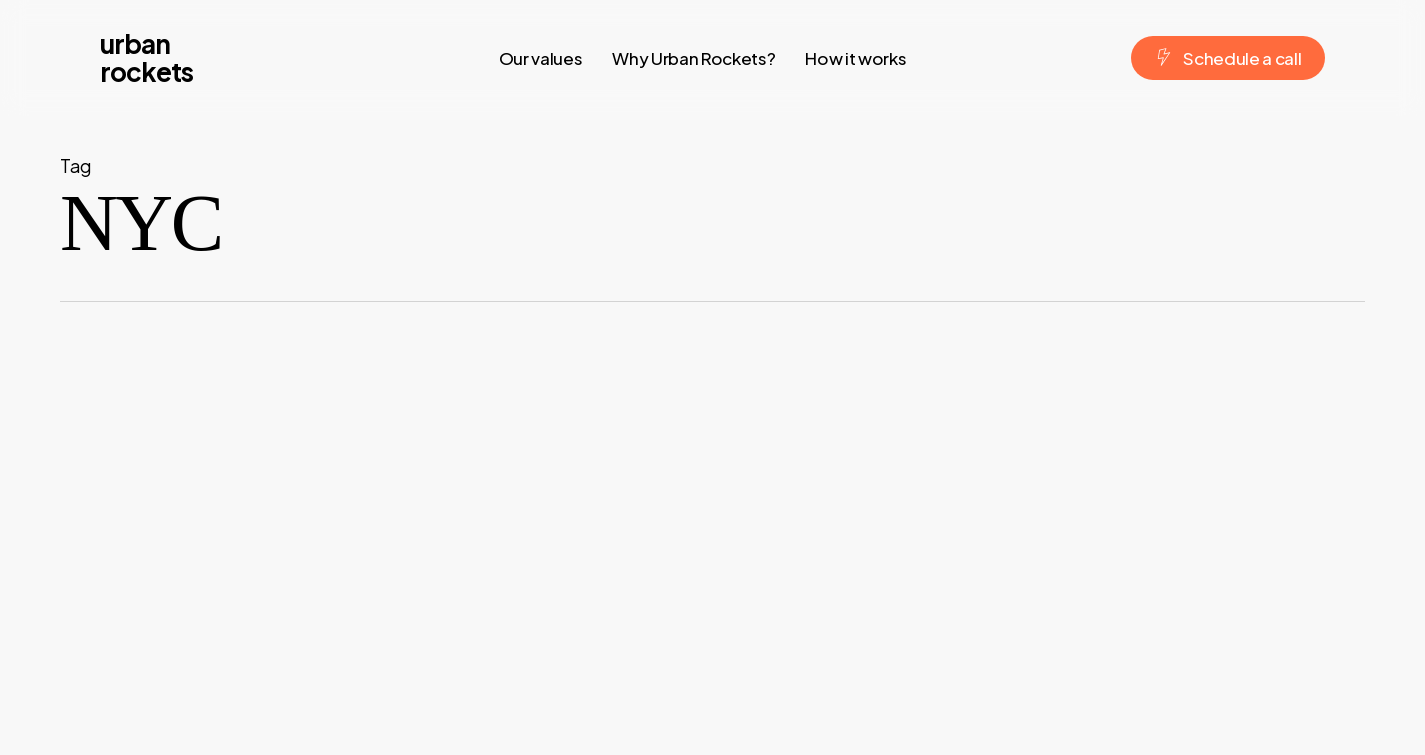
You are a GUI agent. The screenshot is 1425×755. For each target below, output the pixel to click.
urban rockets (146, 58)
